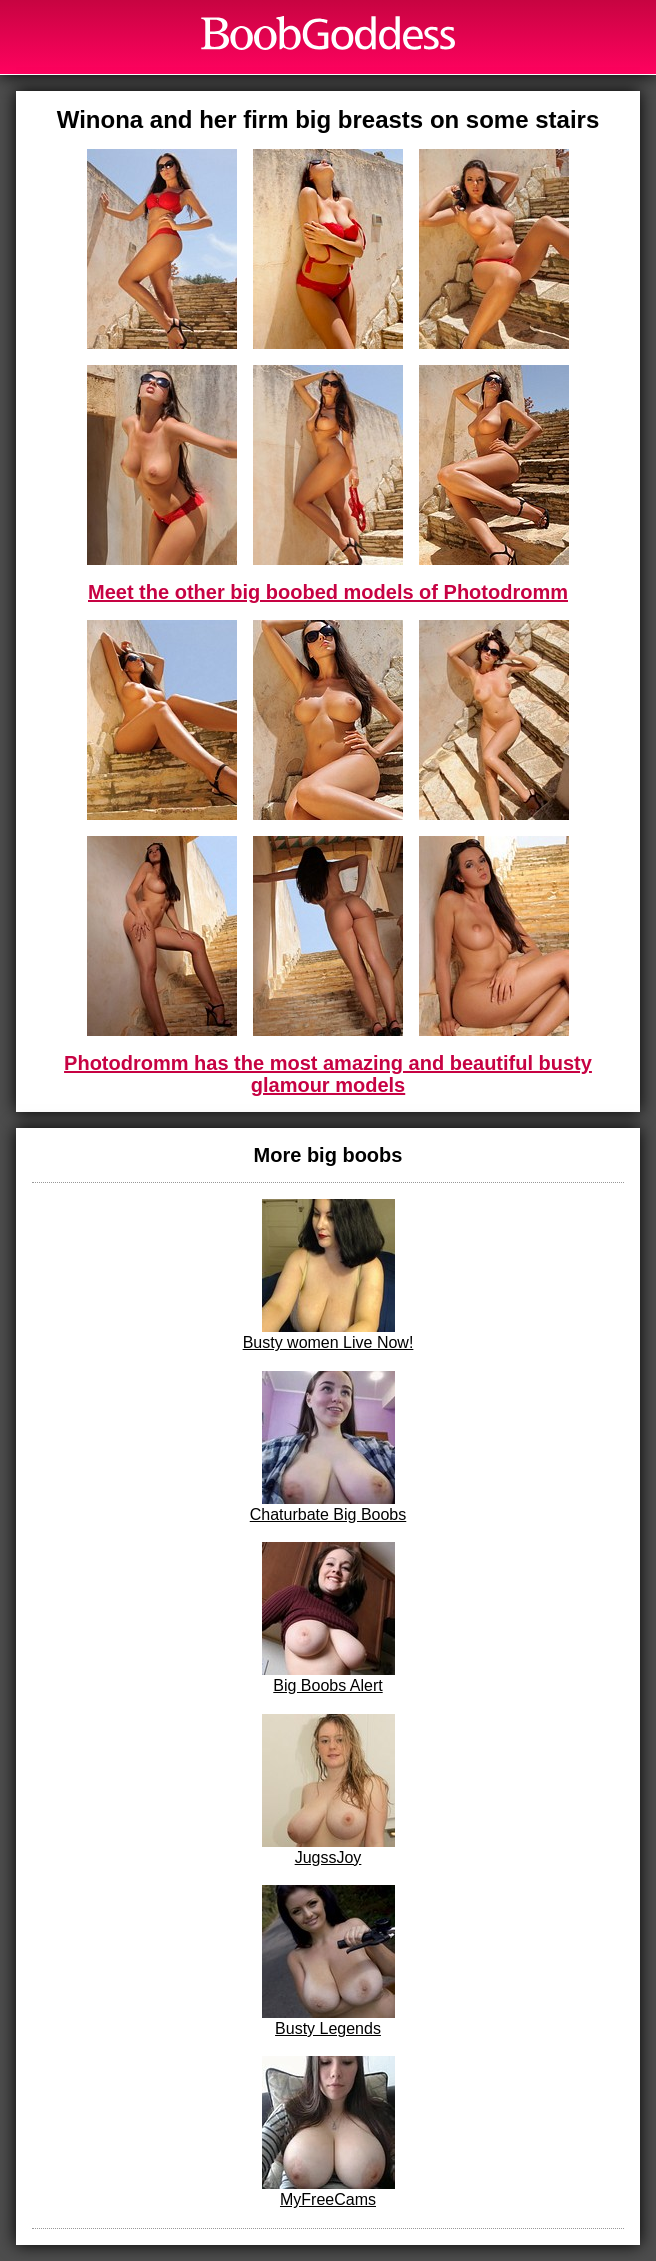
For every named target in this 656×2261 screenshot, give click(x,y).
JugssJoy (328, 1790)
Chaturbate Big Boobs (328, 1447)
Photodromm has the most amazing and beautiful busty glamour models (328, 1074)
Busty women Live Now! (328, 1275)
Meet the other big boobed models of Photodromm (328, 592)
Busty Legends (328, 1961)
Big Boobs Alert (328, 1618)
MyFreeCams (328, 2132)
